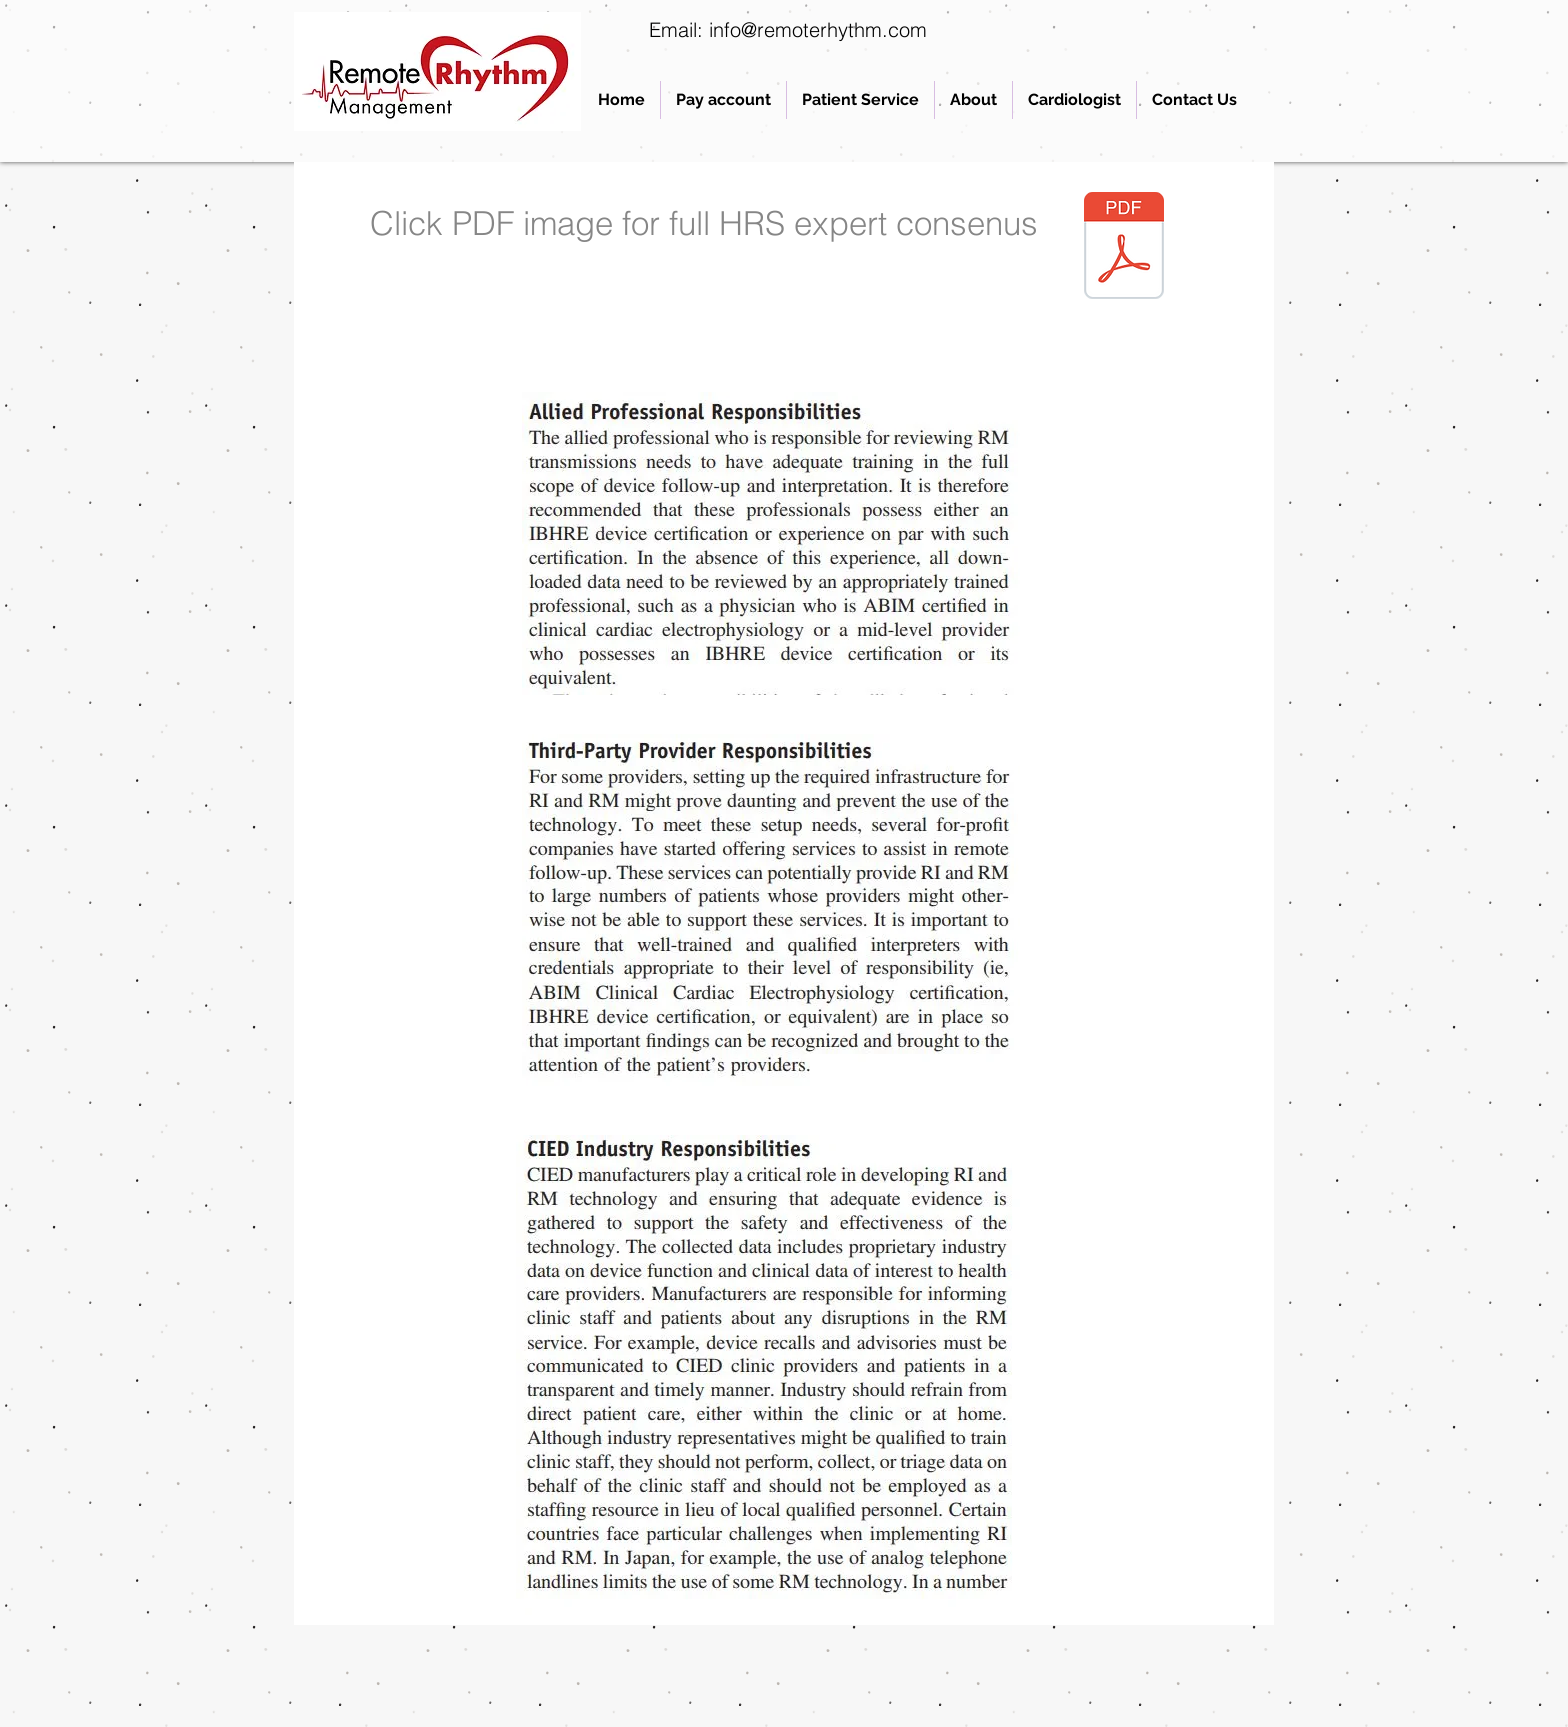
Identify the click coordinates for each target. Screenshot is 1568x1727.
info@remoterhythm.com (818, 29)
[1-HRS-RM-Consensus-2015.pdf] (1124, 248)
